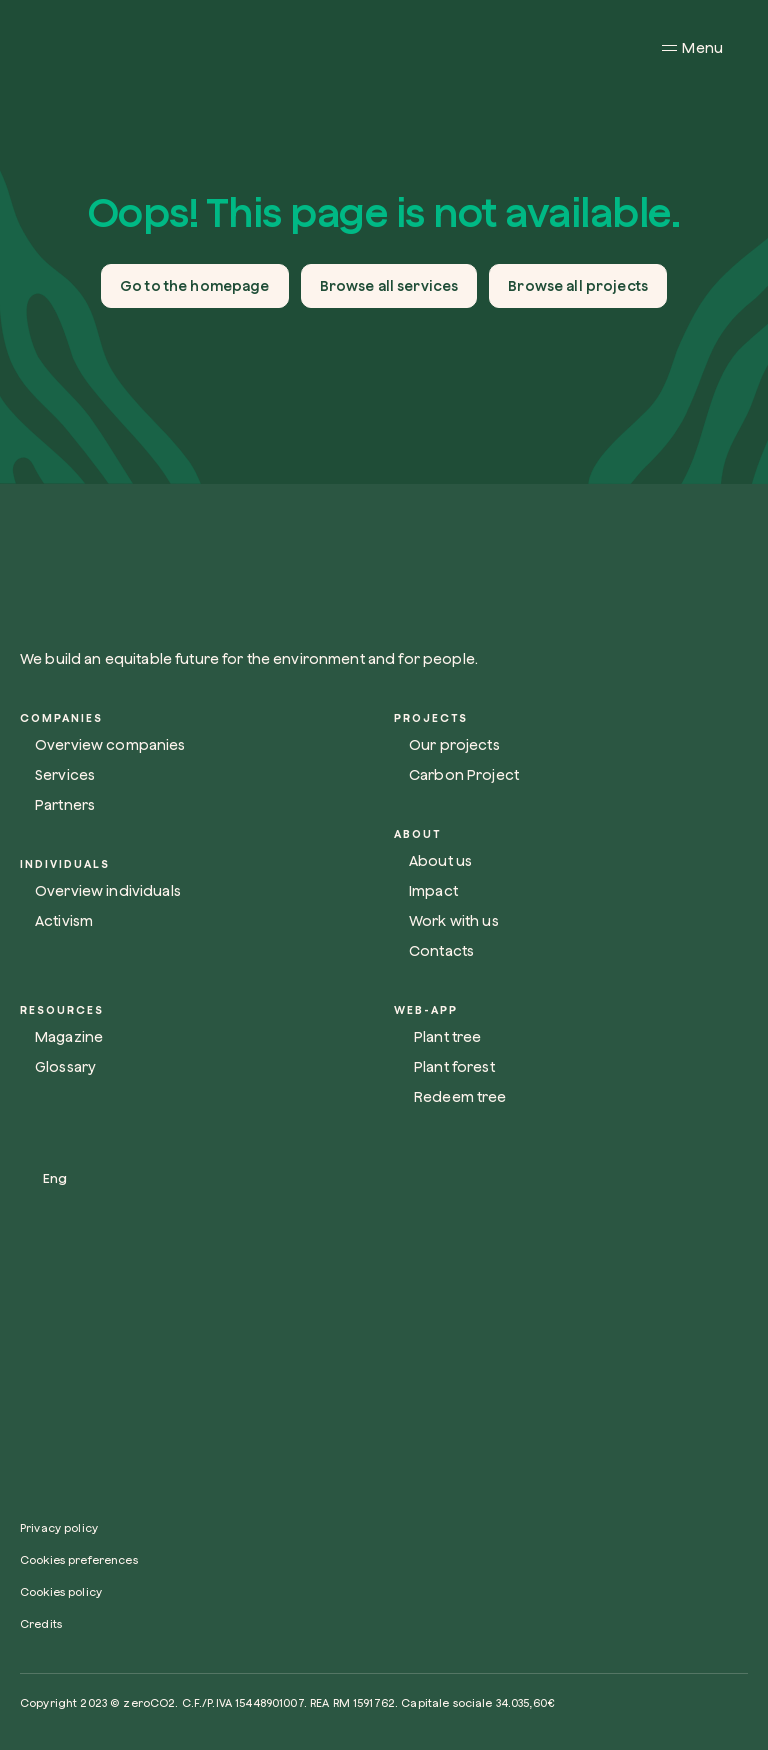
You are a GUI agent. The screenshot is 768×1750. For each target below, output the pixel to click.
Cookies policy (61, 1591)
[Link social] (29, 1446)
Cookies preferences (79, 1559)
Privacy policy (59, 1527)
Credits (41, 1623)
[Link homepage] (290, 573)
